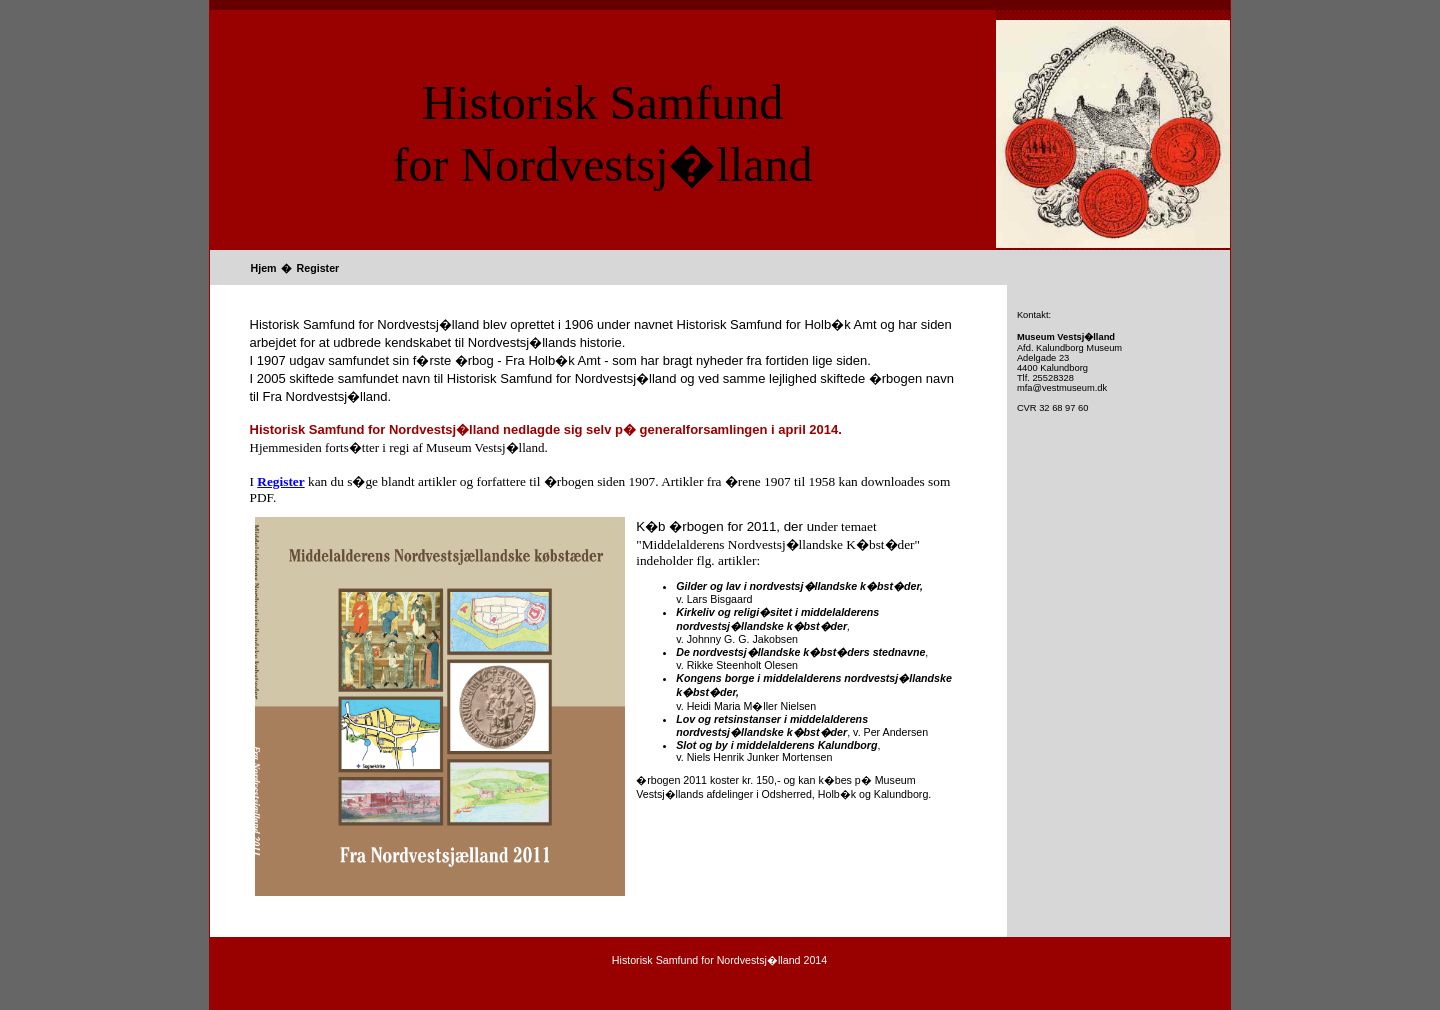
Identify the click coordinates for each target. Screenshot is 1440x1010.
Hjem (264, 268)
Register (318, 268)
